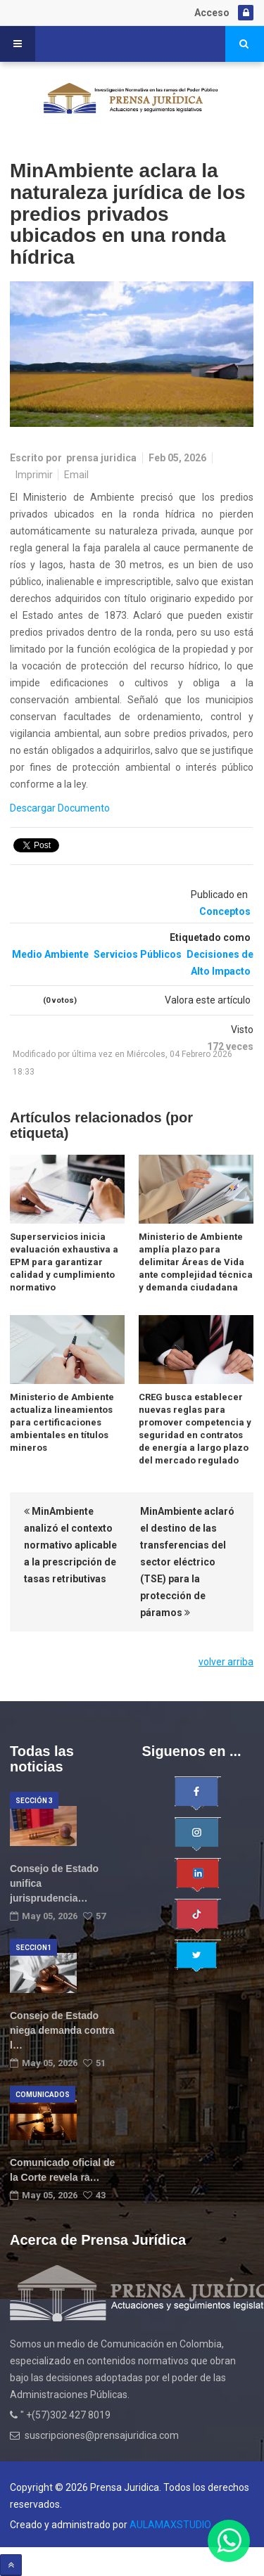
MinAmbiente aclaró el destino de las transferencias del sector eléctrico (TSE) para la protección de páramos (187, 1562)
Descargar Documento (60, 808)
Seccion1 (33, 1948)
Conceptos (225, 911)
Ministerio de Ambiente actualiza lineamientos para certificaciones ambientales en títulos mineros (62, 1422)
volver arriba (226, 1661)
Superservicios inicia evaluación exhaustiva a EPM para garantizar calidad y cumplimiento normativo (64, 1262)
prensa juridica (101, 457)
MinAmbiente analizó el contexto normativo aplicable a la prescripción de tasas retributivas (70, 1545)
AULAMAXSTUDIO (170, 2524)
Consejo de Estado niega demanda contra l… (62, 2030)
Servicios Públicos (138, 954)
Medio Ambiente (50, 954)
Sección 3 (34, 1801)
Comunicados (42, 2094)
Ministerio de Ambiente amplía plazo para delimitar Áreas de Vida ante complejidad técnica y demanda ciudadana (196, 1262)
